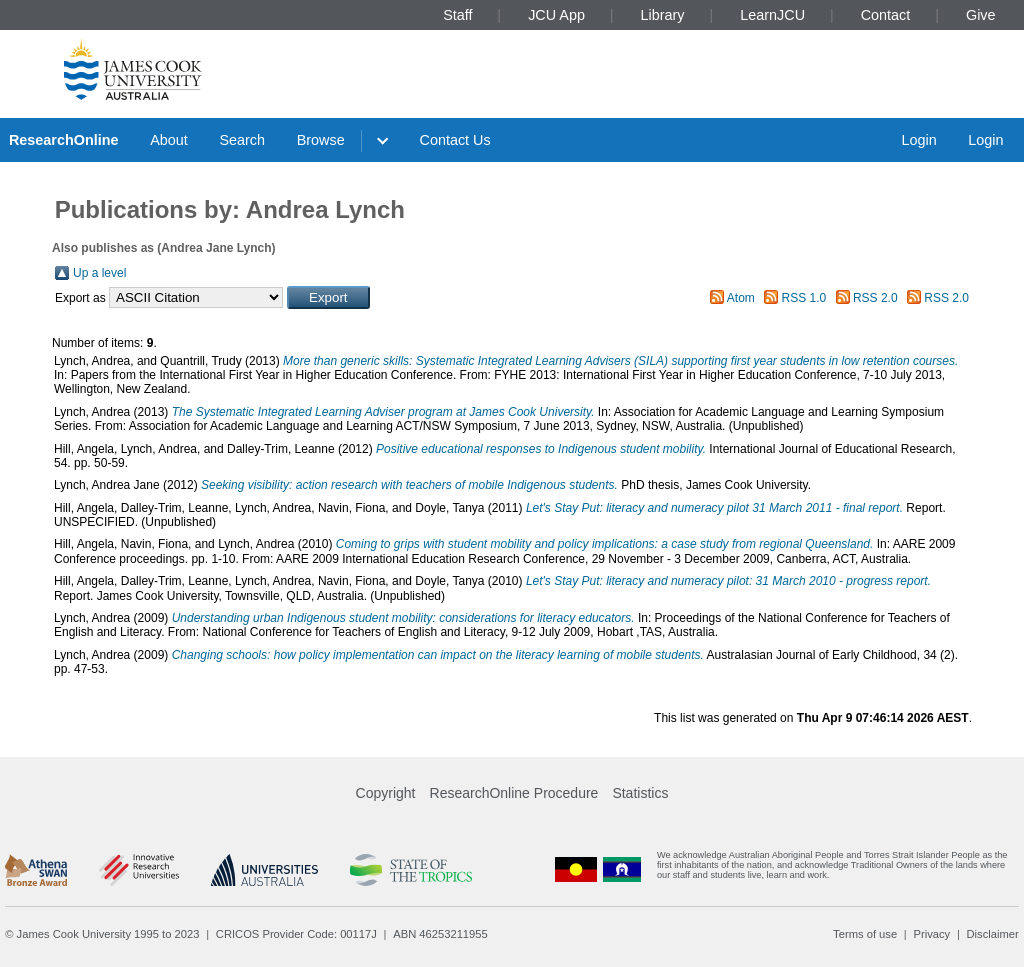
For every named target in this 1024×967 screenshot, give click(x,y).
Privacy (931, 934)
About (169, 140)
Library (663, 15)
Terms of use (865, 934)
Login (918, 140)
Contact (886, 15)
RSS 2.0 (875, 298)
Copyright (386, 793)
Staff (457, 15)
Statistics (640, 793)
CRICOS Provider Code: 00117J (296, 934)
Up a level (99, 273)
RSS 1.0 (804, 298)
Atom (741, 298)
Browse (321, 140)
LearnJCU (772, 15)
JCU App (556, 15)
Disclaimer (993, 934)
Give (981, 15)
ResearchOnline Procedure (514, 793)
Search (242, 140)
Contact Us (455, 140)
